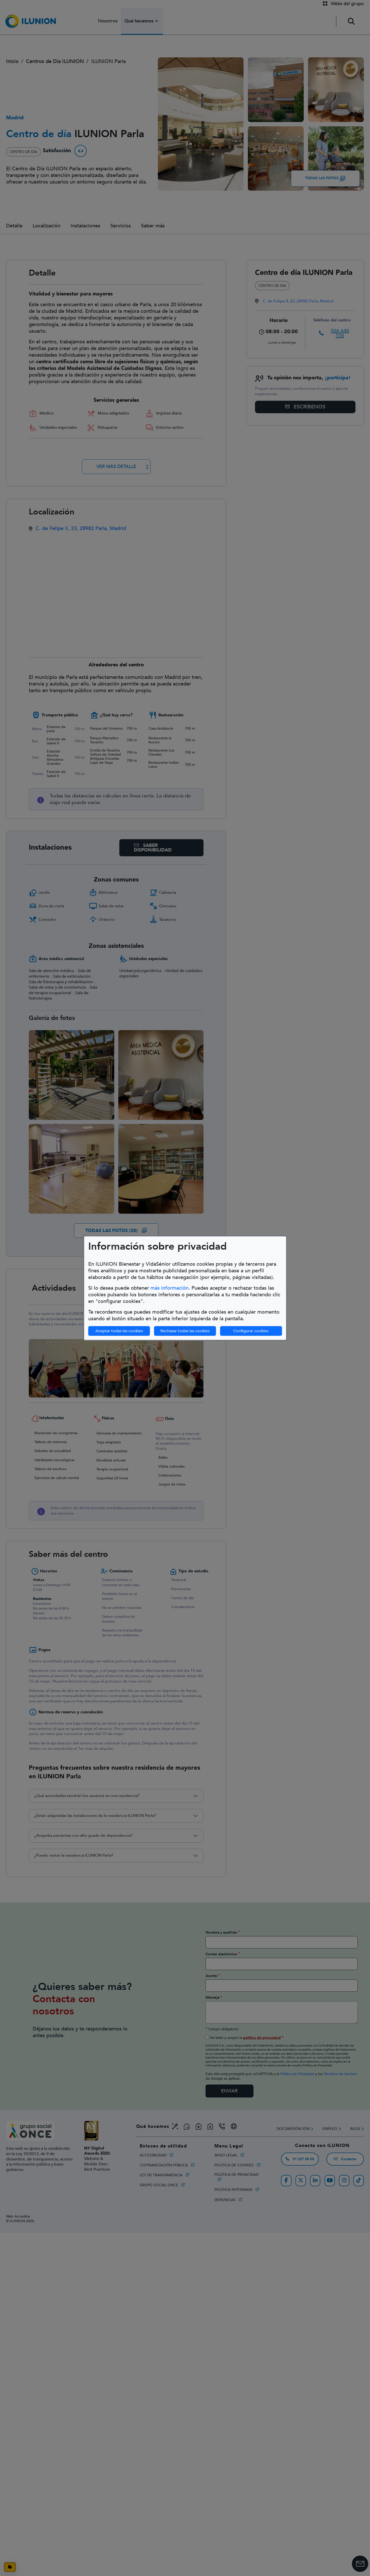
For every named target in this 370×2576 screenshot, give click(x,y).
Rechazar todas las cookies (185, 1331)
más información (169, 1288)
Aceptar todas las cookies (119, 1331)
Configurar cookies (251, 1331)
